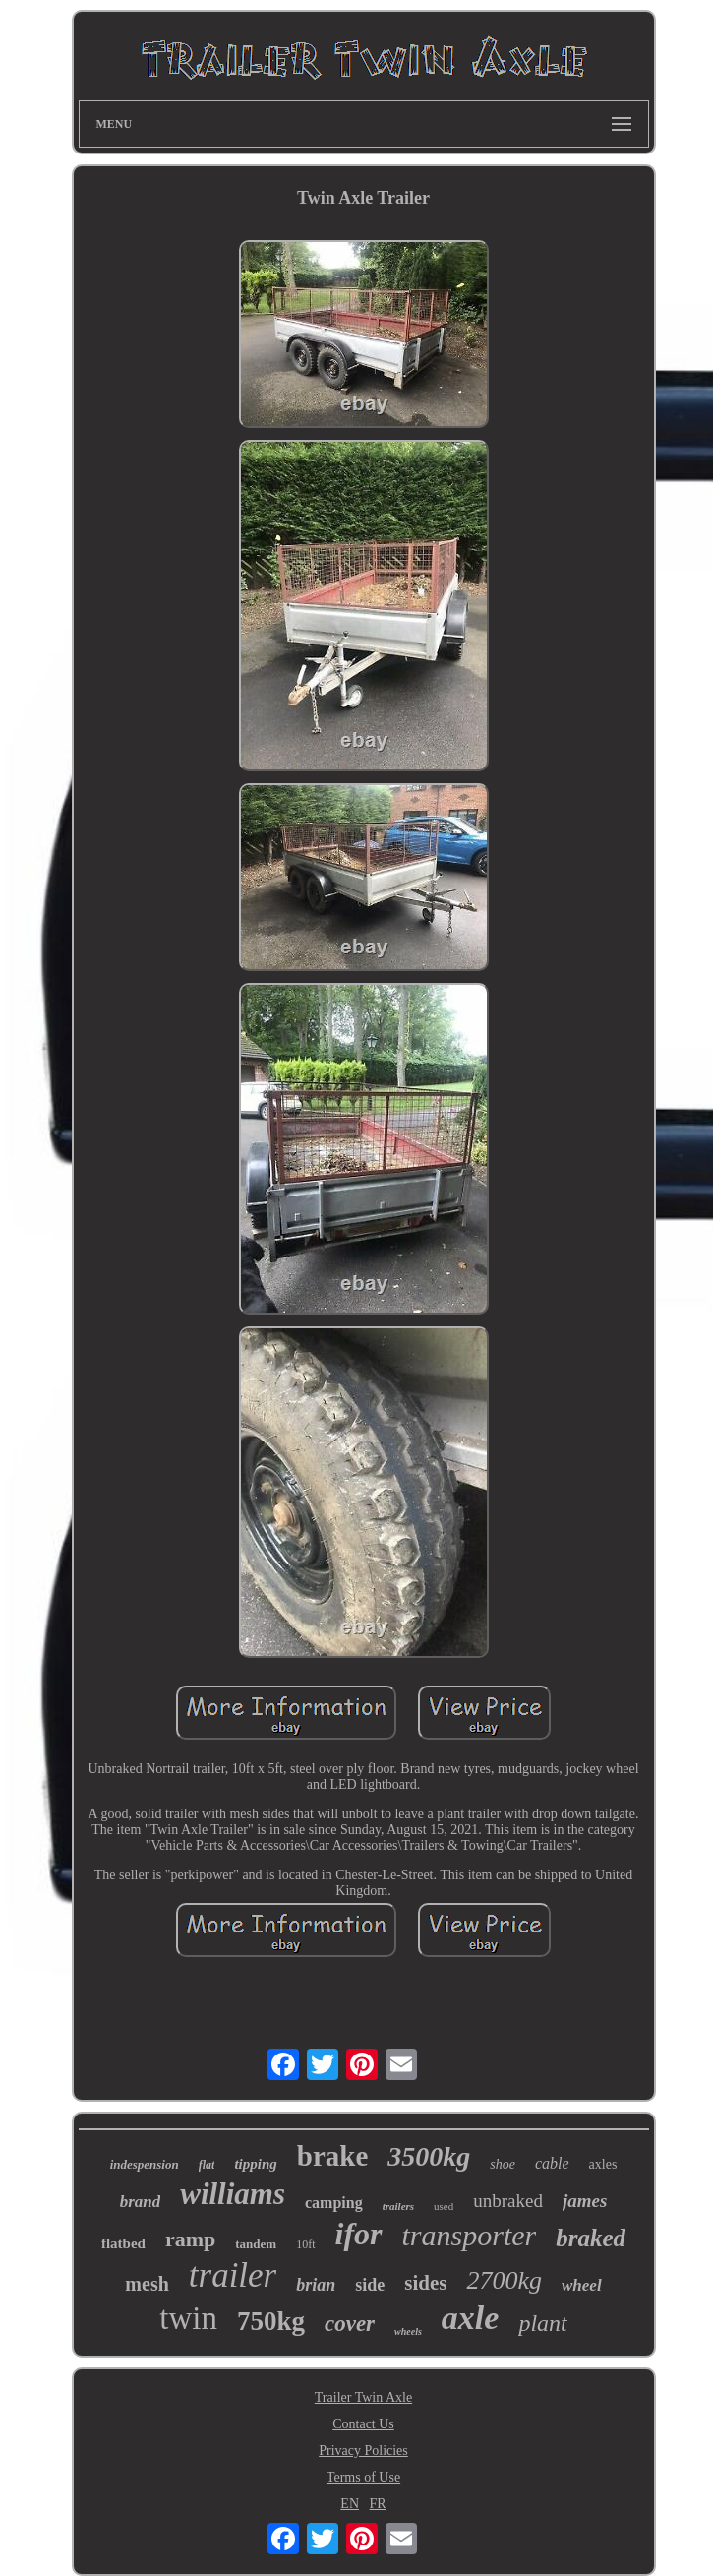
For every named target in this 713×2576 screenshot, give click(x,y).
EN (349, 2503)
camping (334, 2202)
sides (425, 2283)
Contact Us (363, 2424)
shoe (502, 2164)
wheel (582, 2285)
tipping (255, 2164)
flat (207, 2165)
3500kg (428, 2156)
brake (333, 2156)
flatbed (123, 2243)
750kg (271, 2321)
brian (315, 2285)
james (585, 2200)
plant (542, 2323)
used (443, 2206)
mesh (146, 2284)
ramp (190, 2239)
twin (188, 2318)
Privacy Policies (363, 2450)
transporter (469, 2235)
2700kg (504, 2280)
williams (232, 2194)
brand (140, 2201)
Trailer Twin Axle (363, 2397)
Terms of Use (363, 2477)
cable (552, 2163)
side (370, 2285)
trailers (398, 2206)
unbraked (508, 2200)
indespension (144, 2164)
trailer (232, 2275)
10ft (305, 2244)
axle (471, 2318)
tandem (255, 2244)
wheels (408, 2331)
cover (350, 2323)
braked (590, 2238)
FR (378, 2503)
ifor (359, 2233)
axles (603, 2164)
